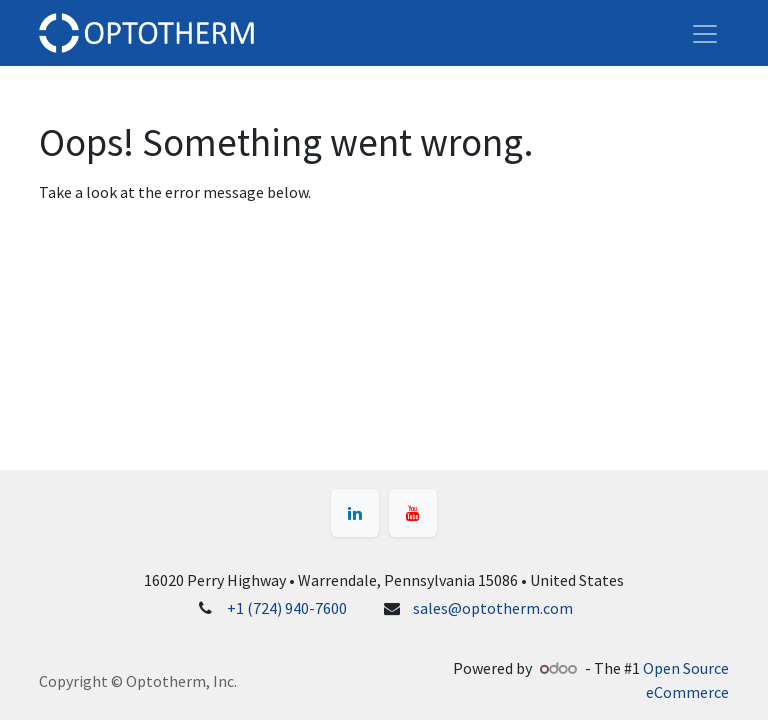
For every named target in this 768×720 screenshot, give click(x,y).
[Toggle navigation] (705, 33)
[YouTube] (413, 513)
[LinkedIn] (355, 513)
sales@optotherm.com (493, 608)
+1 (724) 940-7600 (287, 608)
